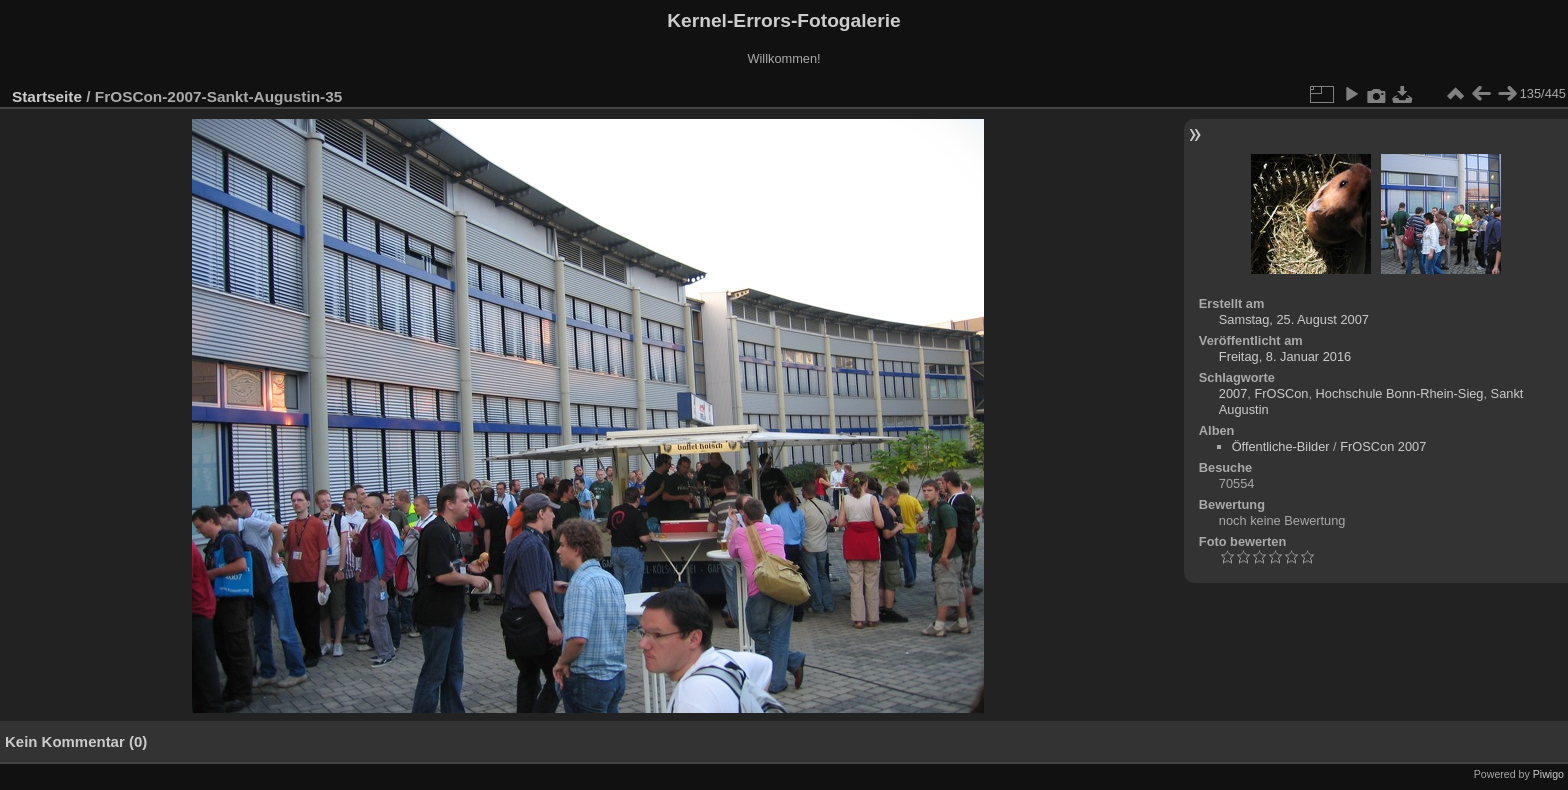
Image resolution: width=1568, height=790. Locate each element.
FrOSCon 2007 (1383, 446)
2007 (1233, 393)
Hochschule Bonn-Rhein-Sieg (1400, 393)
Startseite (47, 96)
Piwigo (1548, 774)
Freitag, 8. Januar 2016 (1285, 356)
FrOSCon (1281, 393)
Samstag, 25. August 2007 (1294, 319)
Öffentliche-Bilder (1281, 446)
